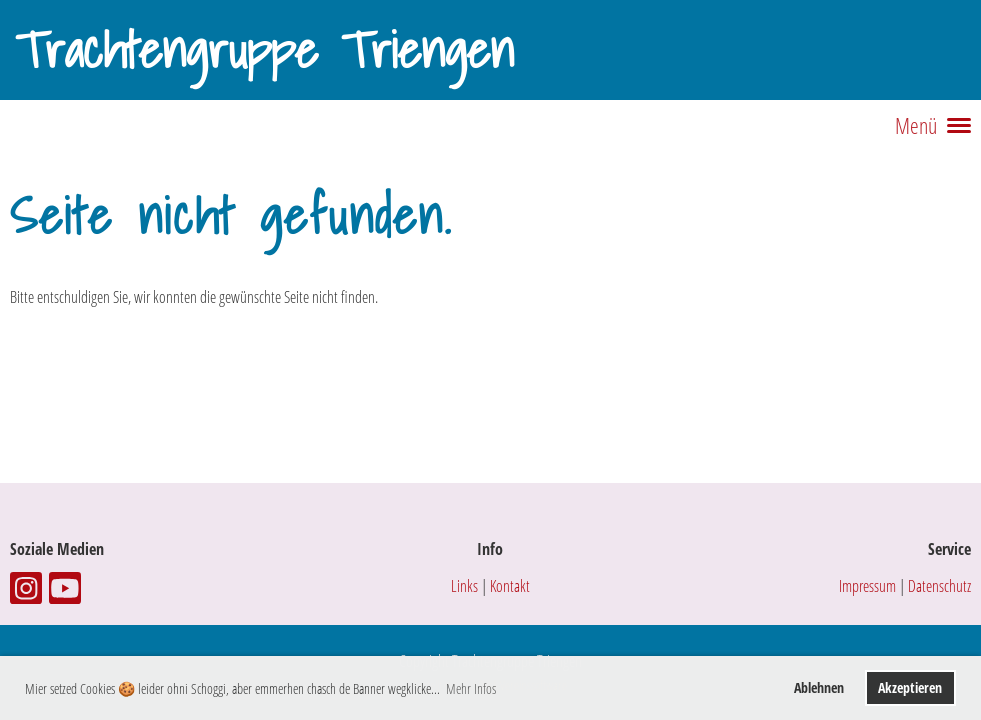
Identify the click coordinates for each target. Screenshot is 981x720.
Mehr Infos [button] (471, 688)
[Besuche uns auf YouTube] (65, 591)
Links (464, 586)
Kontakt (510, 586)
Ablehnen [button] (819, 687)
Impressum (867, 586)
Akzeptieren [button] (910, 687)
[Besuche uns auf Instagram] (26, 591)
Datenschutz (939, 586)
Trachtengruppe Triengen (264, 50)
